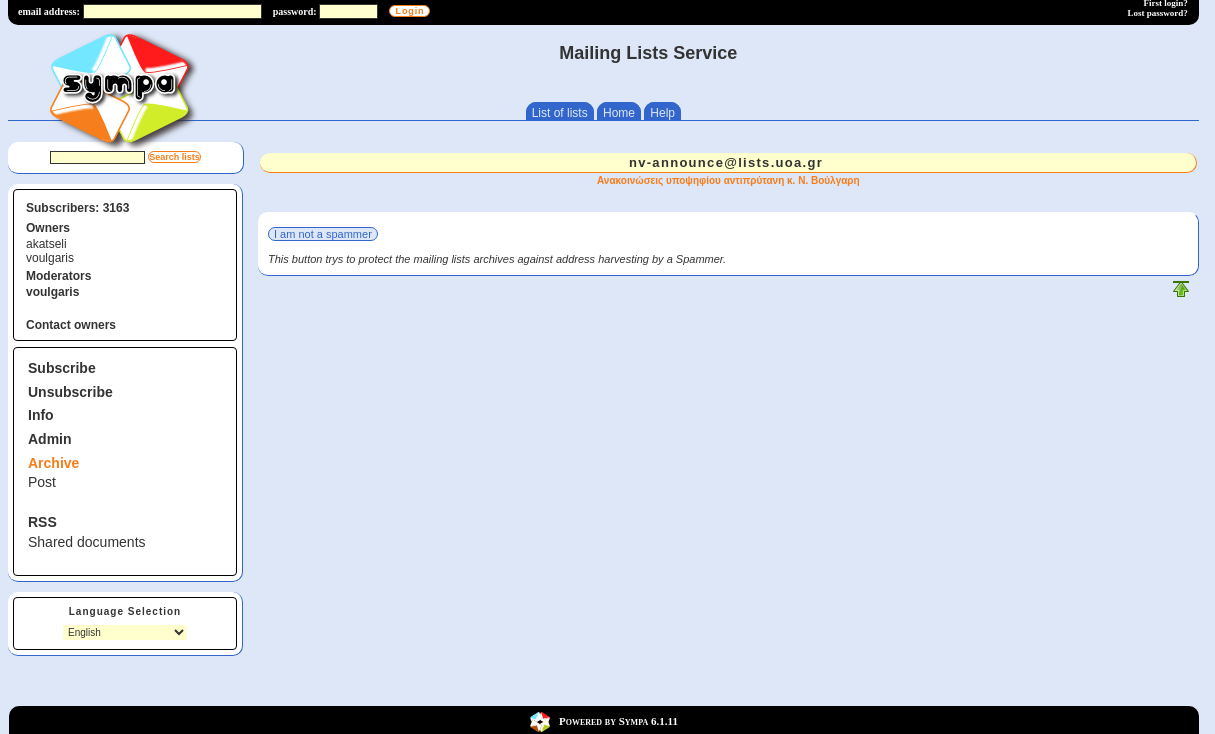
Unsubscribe (70, 392)
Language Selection (125, 611)
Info (41, 415)
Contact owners (71, 325)
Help (662, 113)
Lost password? (1158, 13)
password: (295, 11)
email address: (49, 11)
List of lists (560, 113)
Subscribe (62, 368)
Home (619, 113)
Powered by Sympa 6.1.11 (618, 721)
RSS (42, 522)
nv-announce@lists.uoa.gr (726, 162)
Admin (50, 439)
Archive (53, 463)
